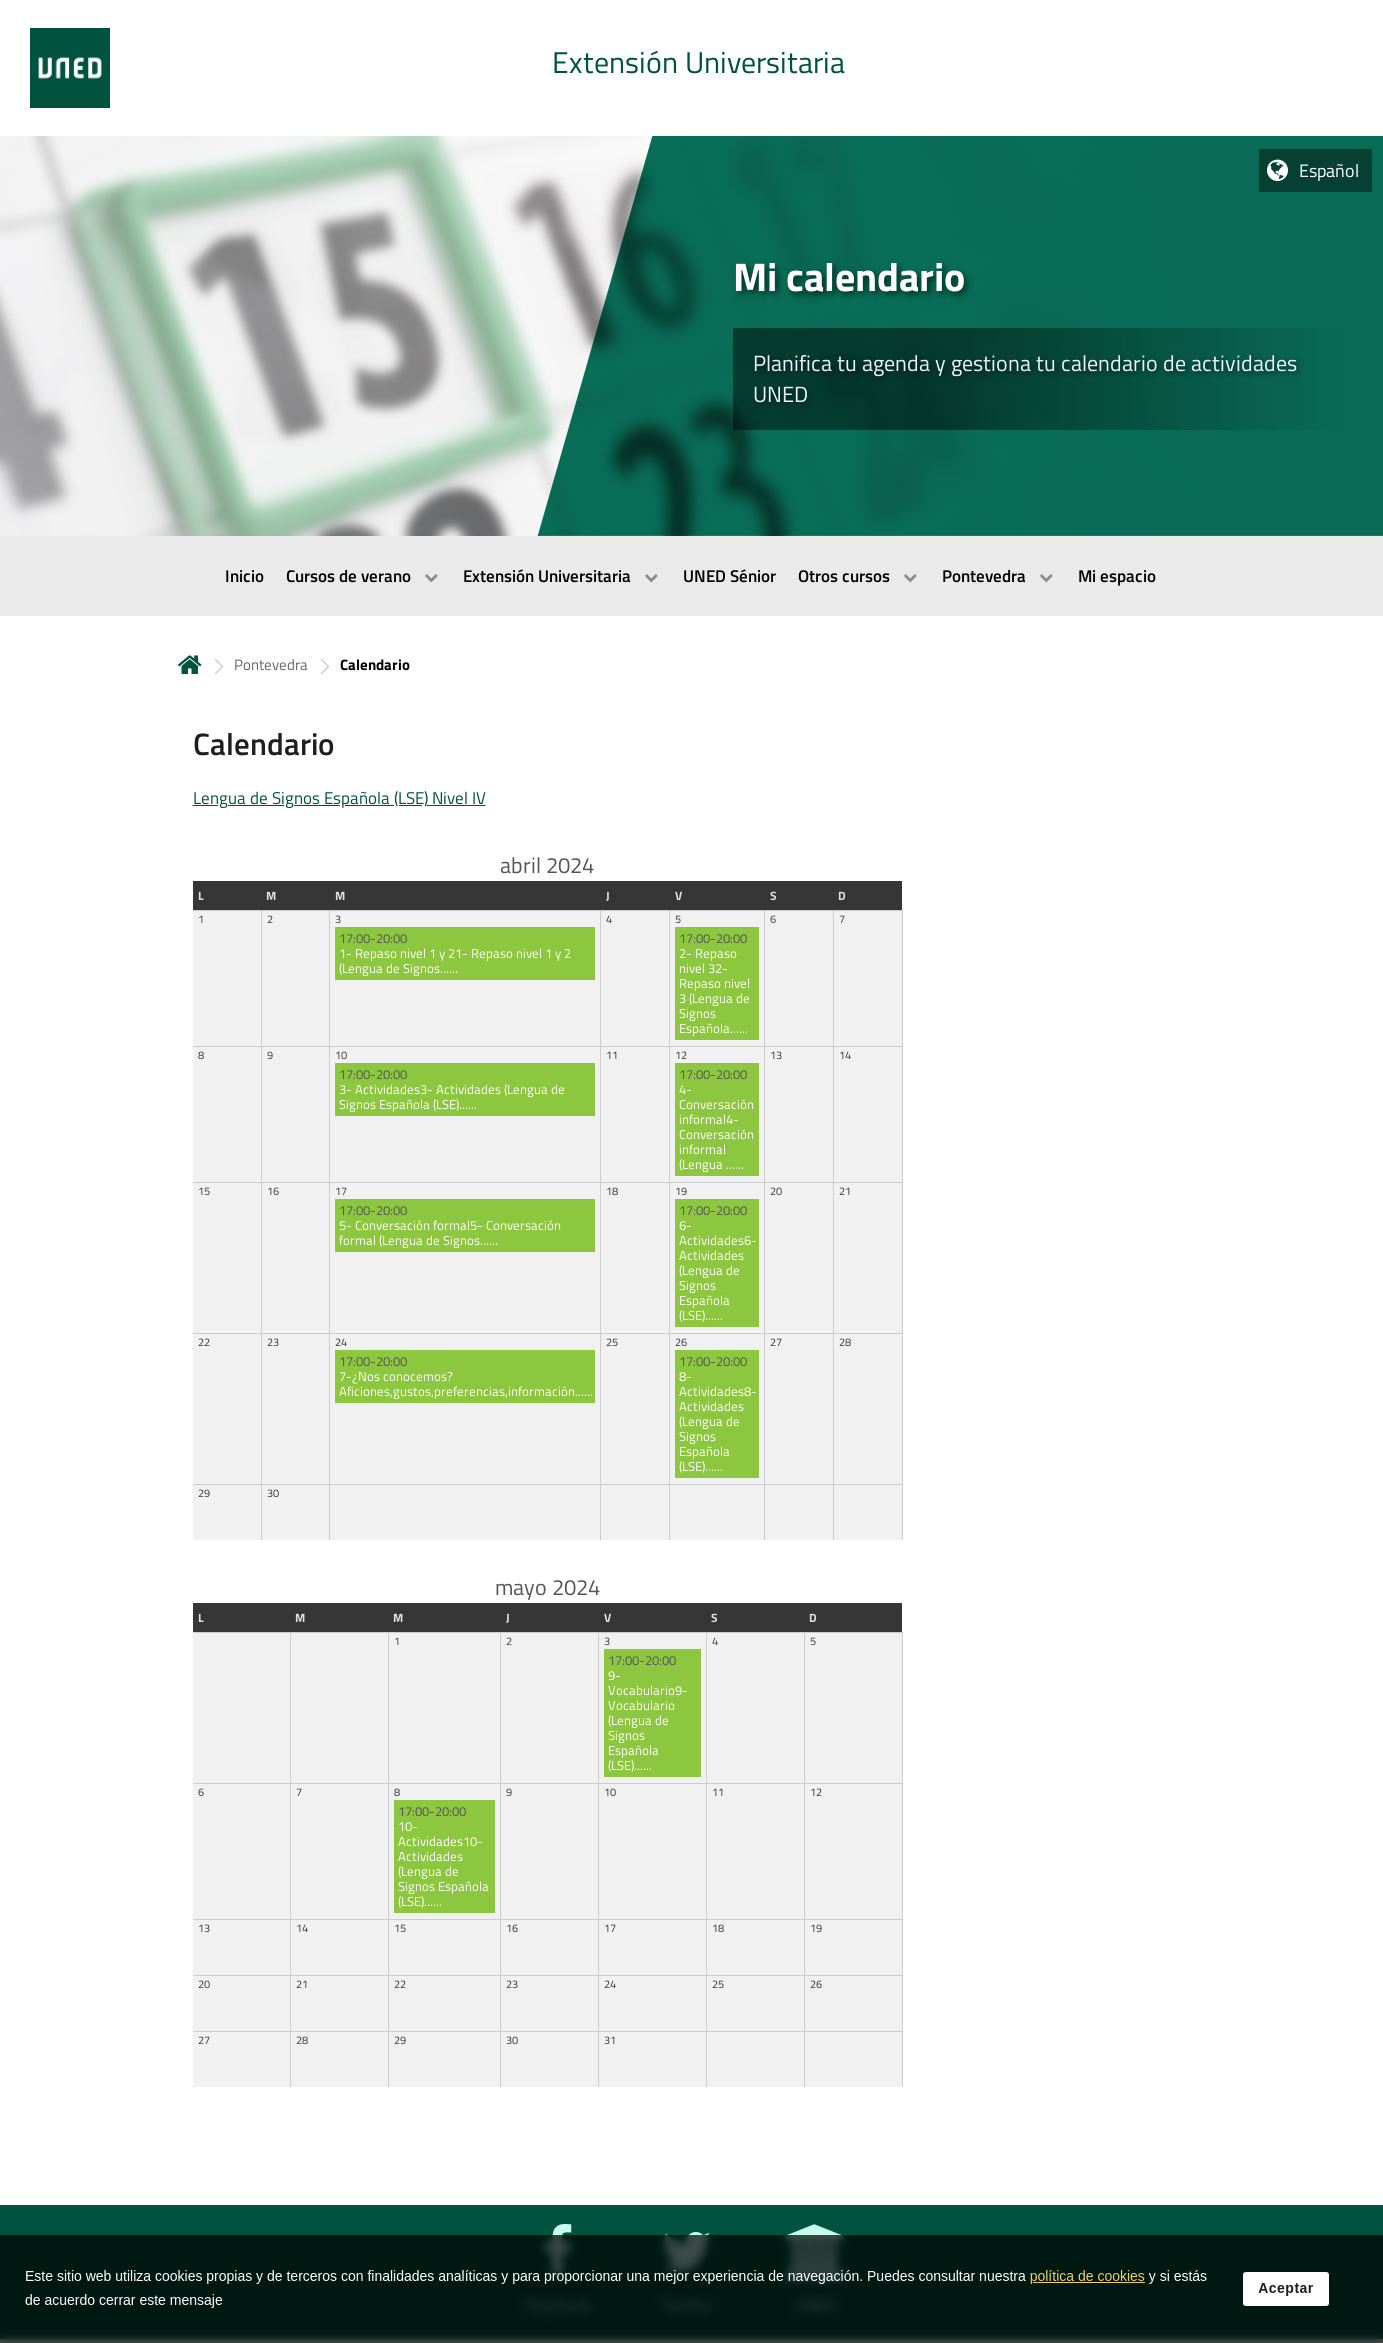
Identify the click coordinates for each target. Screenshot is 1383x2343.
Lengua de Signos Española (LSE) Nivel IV (339, 798)
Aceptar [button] (1286, 2292)
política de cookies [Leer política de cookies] (1087, 2280)
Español (1329, 170)
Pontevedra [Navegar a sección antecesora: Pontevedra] (271, 664)
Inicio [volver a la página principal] (190, 664)
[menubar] (691, 576)
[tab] (691, 68)
